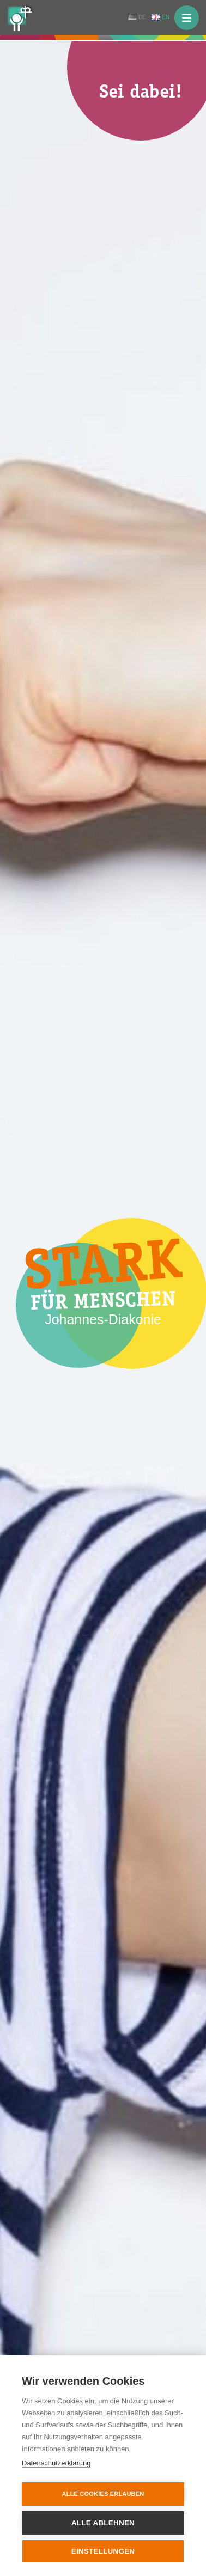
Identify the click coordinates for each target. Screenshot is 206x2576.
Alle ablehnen (103, 2523)
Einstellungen (103, 2551)
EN (165, 17)
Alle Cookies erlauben (103, 2493)
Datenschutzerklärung (56, 2463)
